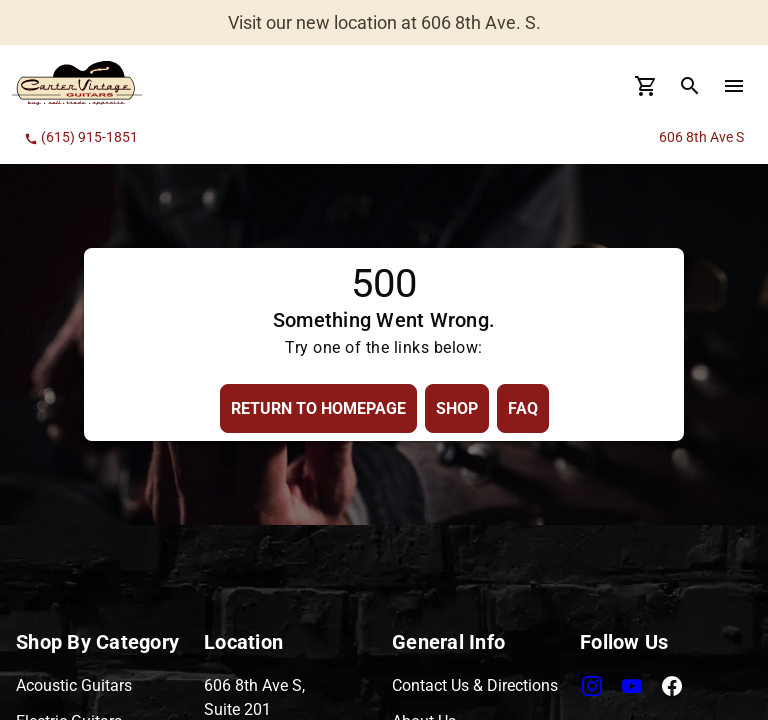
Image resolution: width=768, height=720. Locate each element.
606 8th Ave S (701, 137)
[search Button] (690, 86)
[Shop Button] (457, 408)
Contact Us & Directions (475, 685)
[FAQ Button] (523, 408)
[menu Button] (734, 86)
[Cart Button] (646, 86)
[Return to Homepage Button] (318, 408)
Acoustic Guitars (74, 685)
